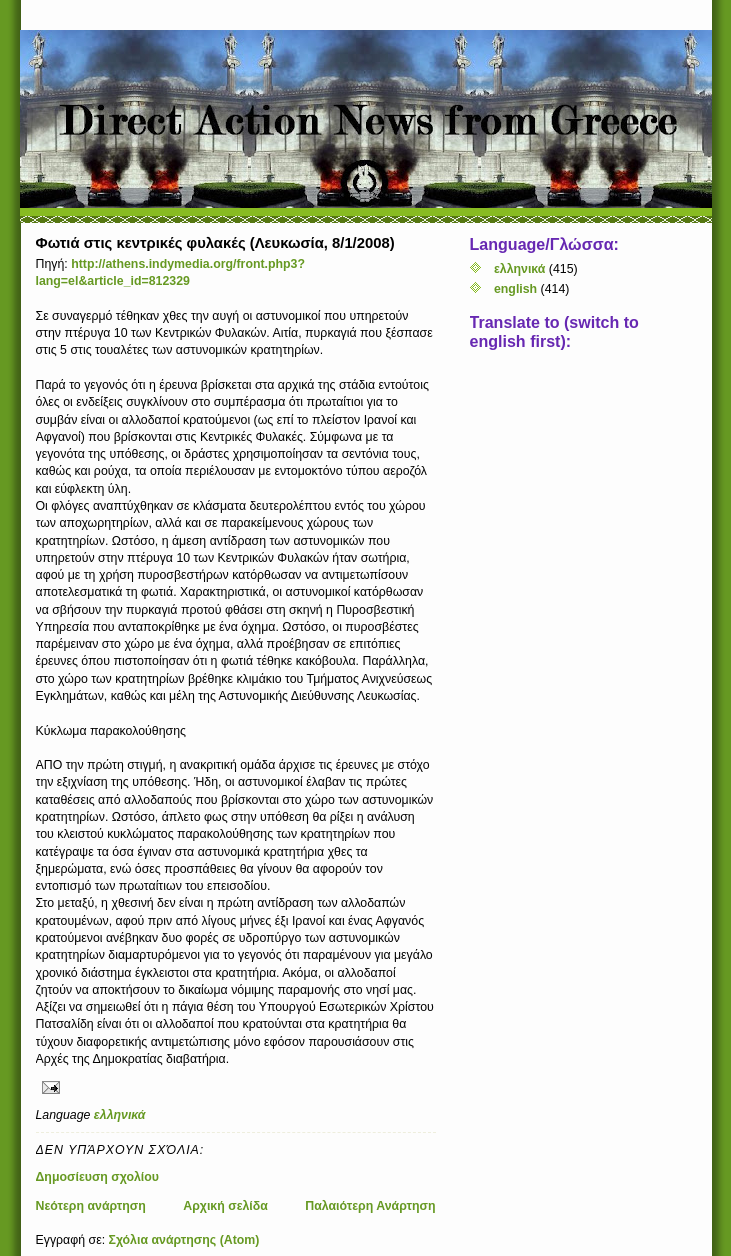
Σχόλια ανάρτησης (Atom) (184, 1240)
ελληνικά (120, 1115)
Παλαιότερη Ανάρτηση (370, 1206)
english (515, 289)
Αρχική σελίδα (225, 1206)
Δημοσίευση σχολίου (98, 1177)
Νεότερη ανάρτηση (91, 1206)
